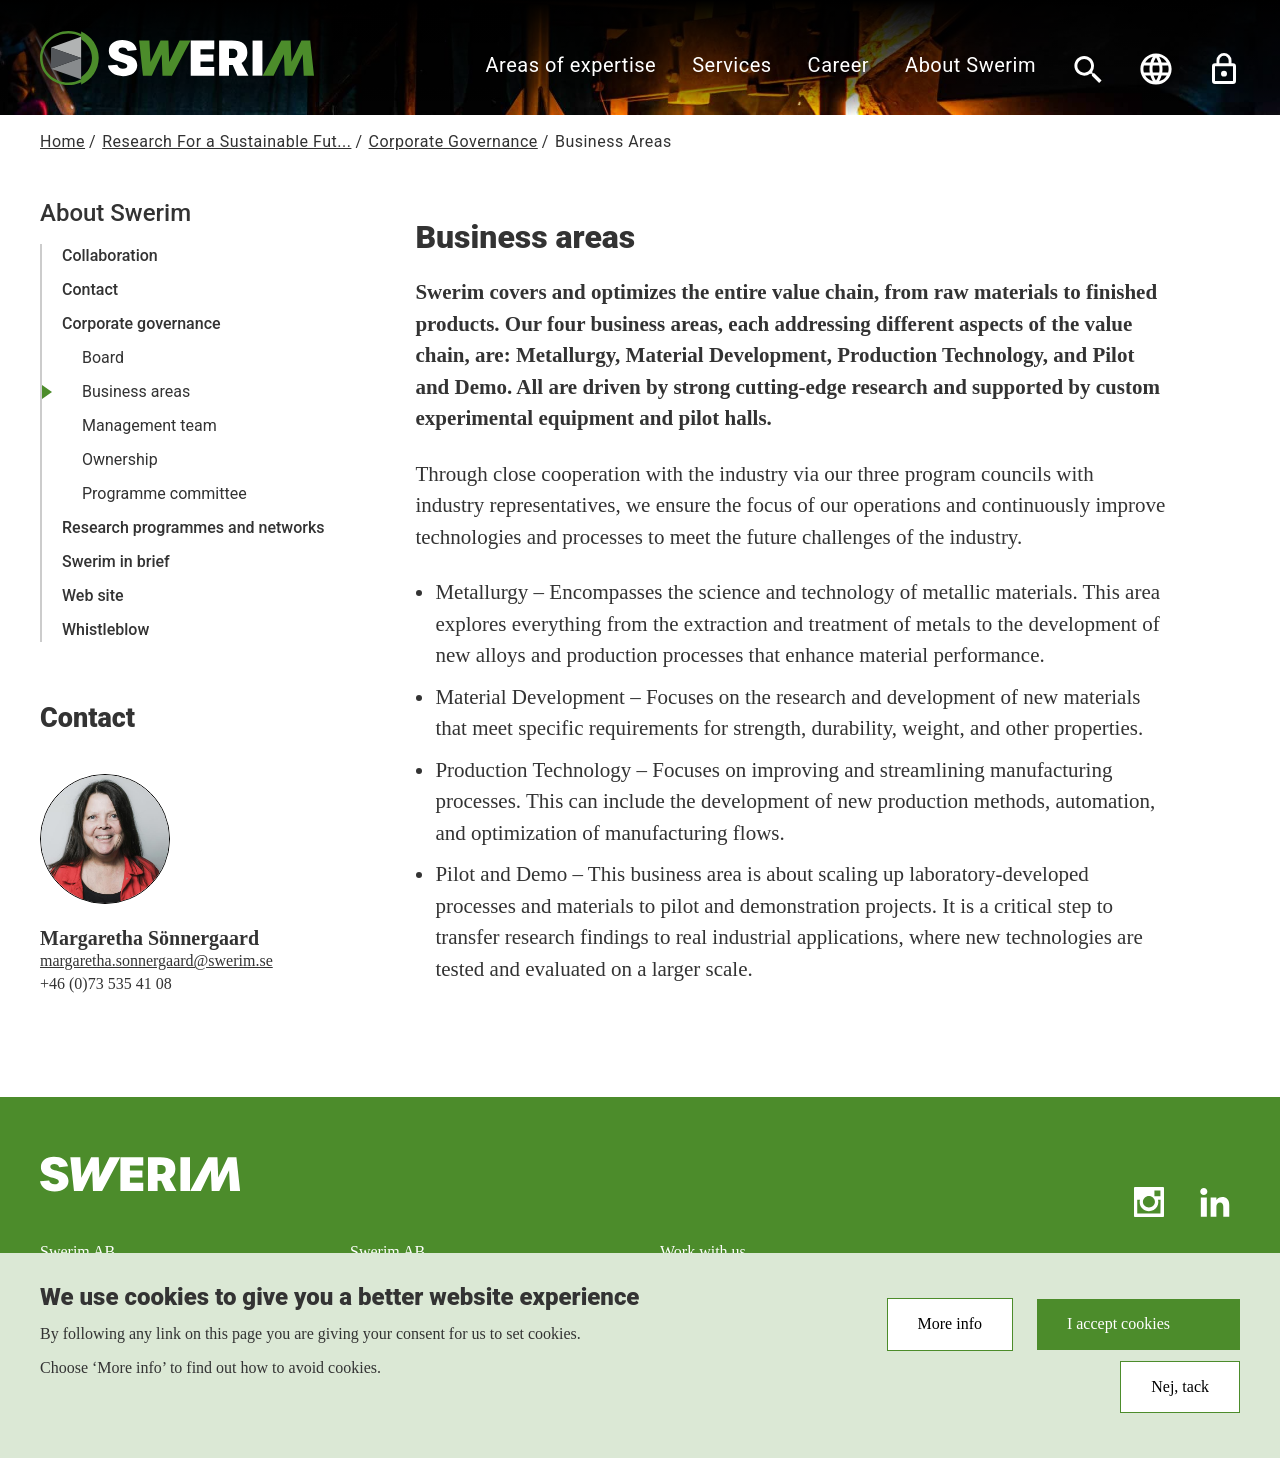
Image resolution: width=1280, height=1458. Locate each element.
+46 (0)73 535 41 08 (106, 983)
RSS (1083, 1202)
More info (950, 1332)
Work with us (703, 1251)
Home (62, 141)
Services (731, 65)
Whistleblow (105, 629)
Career (838, 65)
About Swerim (970, 65)
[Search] (1088, 69)
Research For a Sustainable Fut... (226, 141)
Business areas (136, 391)
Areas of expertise (571, 65)
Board (103, 357)
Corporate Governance (453, 141)
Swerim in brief (116, 561)
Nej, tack (1180, 1394)
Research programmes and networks (193, 527)
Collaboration (110, 255)
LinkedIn (1215, 1202)
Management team (149, 425)
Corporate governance (141, 323)
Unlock (1224, 69)
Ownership (120, 459)
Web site (93, 595)
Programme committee (164, 493)
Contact (90, 289)
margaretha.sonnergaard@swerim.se (156, 960)
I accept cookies (1118, 1332)
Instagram (1149, 1202)
